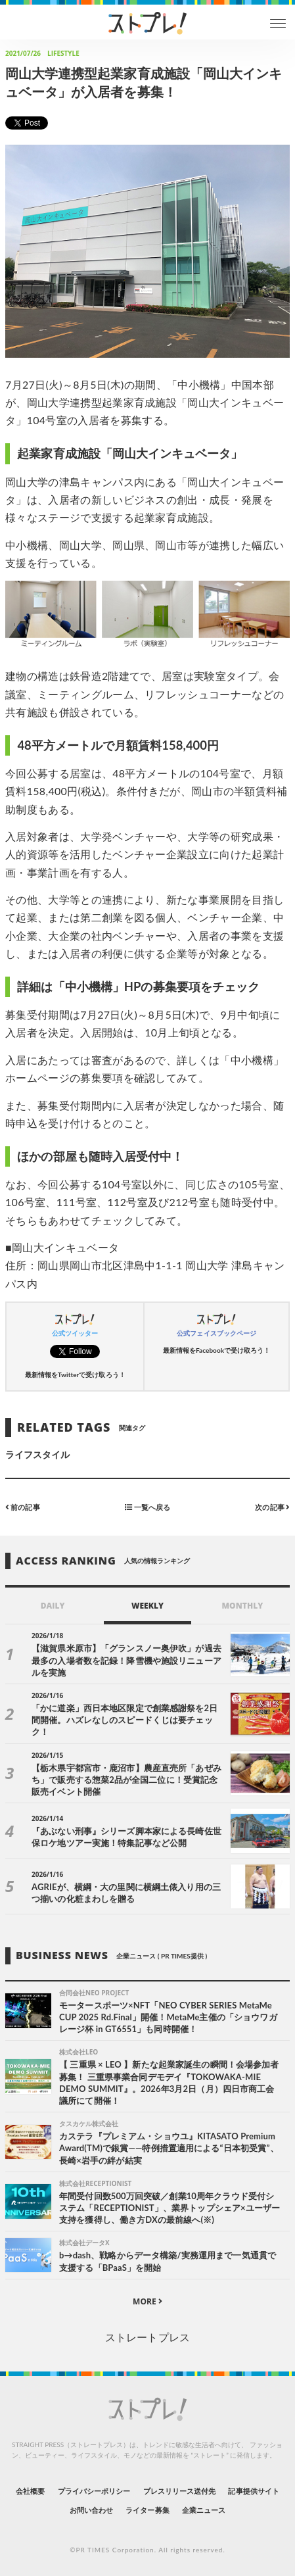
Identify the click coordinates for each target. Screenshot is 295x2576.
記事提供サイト (253, 2491)
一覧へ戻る (147, 1507)
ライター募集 (147, 2510)
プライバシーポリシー (94, 2491)
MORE (147, 2301)
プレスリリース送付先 (179, 2491)
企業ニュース (203, 2510)
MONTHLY (242, 1605)
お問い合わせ (91, 2510)
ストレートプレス (147, 2337)
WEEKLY (147, 1605)
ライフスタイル (37, 1454)
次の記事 (272, 1507)
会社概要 (30, 2491)
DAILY (53, 1605)
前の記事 (22, 1507)
